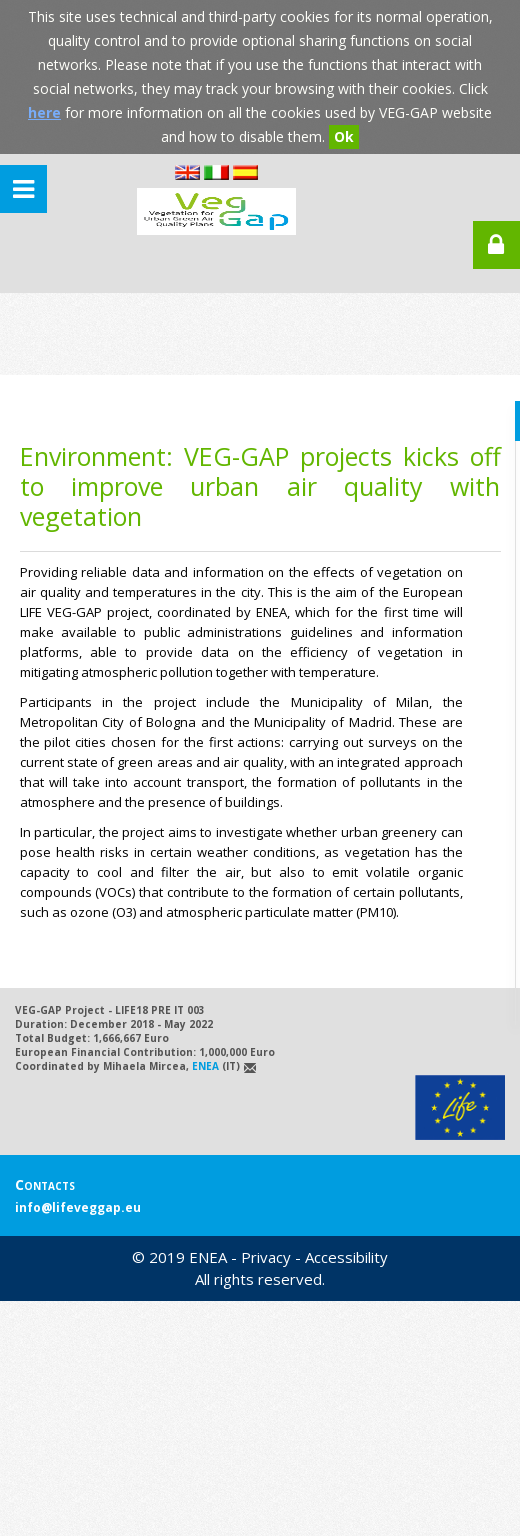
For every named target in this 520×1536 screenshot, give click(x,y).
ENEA (205, 1066)
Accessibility (346, 1257)
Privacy (266, 1257)
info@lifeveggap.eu (78, 1207)
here (44, 112)
